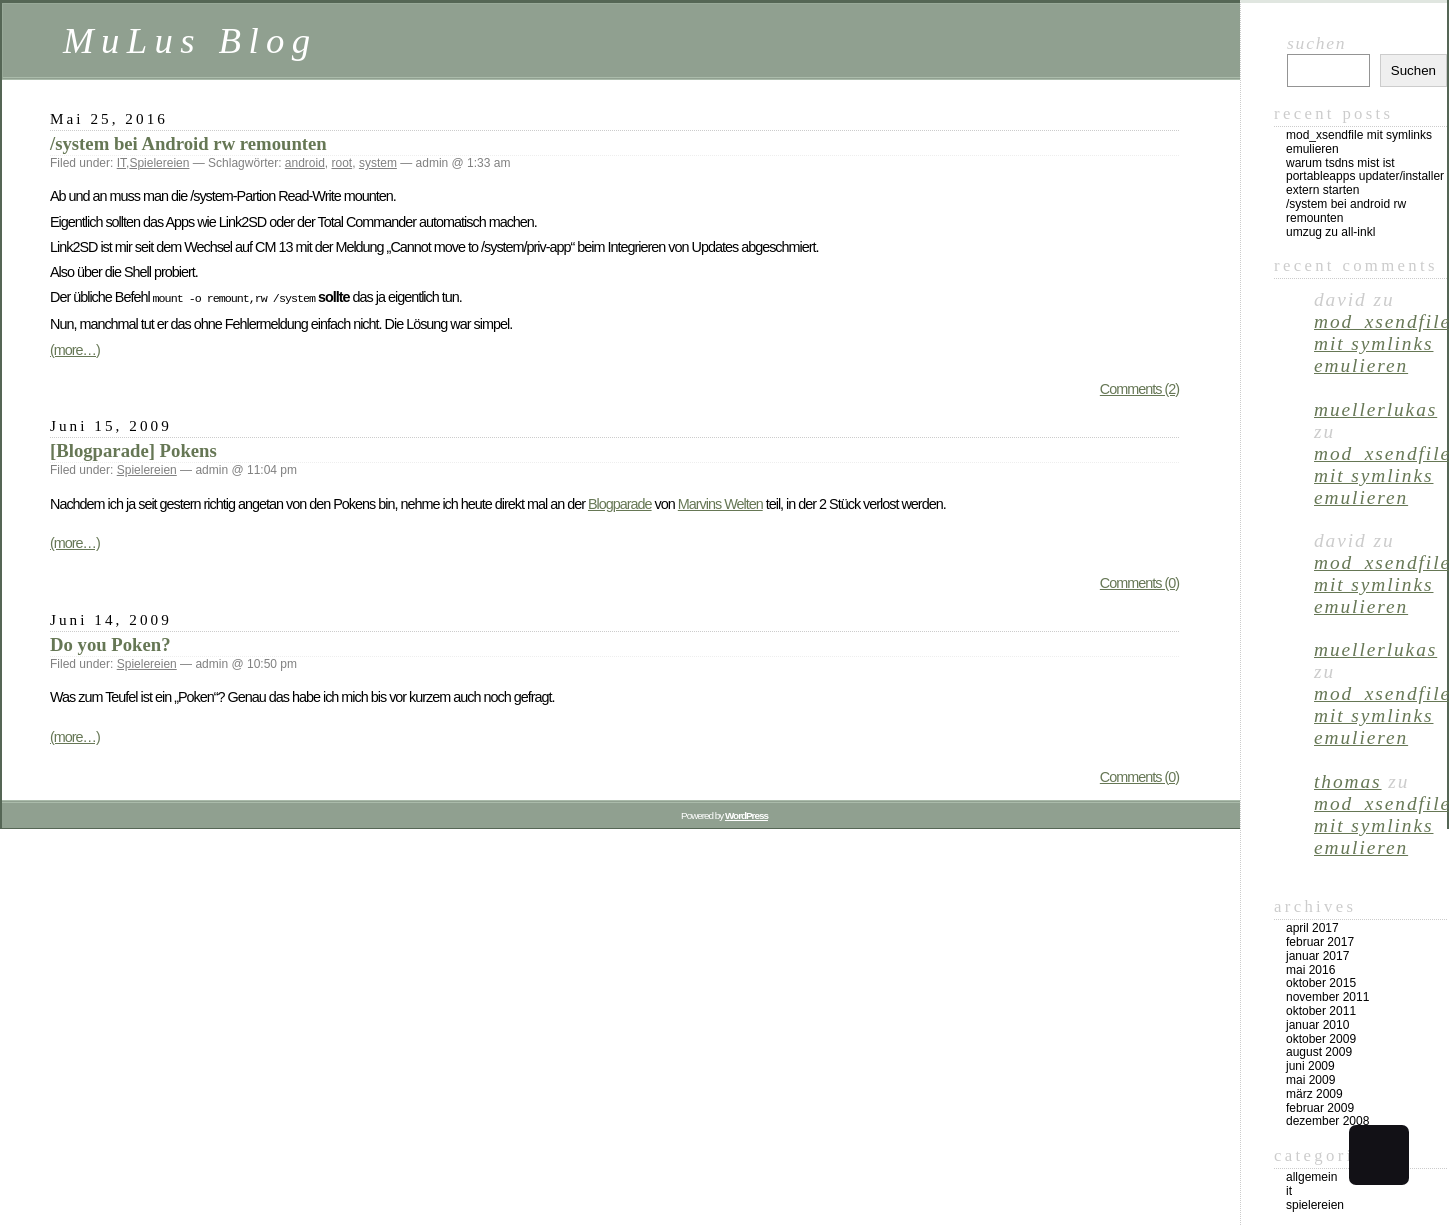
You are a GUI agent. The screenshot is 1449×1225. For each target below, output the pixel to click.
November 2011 (1327, 997)
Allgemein (1311, 1177)
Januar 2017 (1317, 956)
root (342, 163)
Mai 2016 (1310, 970)
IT (121, 163)
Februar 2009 (1320, 1108)
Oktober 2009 (1321, 1039)
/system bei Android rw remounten (188, 143)
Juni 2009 (1310, 1066)
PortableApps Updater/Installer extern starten (1365, 183)
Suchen (1316, 43)
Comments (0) (1139, 581)
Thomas (1348, 781)
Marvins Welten (720, 502)
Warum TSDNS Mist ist (1340, 163)
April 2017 (1312, 928)
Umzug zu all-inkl (1330, 232)
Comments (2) (1139, 387)
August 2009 (1319, 1052)
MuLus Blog (190, 40)
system (378, 163)
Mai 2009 (1310, 1080)
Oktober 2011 (1321, 1011)
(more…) (75, 348)
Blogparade (620, 502)
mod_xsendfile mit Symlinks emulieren (1359, 142)
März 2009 (1314, 1094)
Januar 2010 (1317, 1025)
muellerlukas (1375, 409)
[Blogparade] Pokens (133, 448)
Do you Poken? (110, 642)
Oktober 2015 (1321, 983)
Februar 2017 (1320, 942)
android (305, 163)
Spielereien (159, 163)
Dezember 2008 (1327, 1121)
